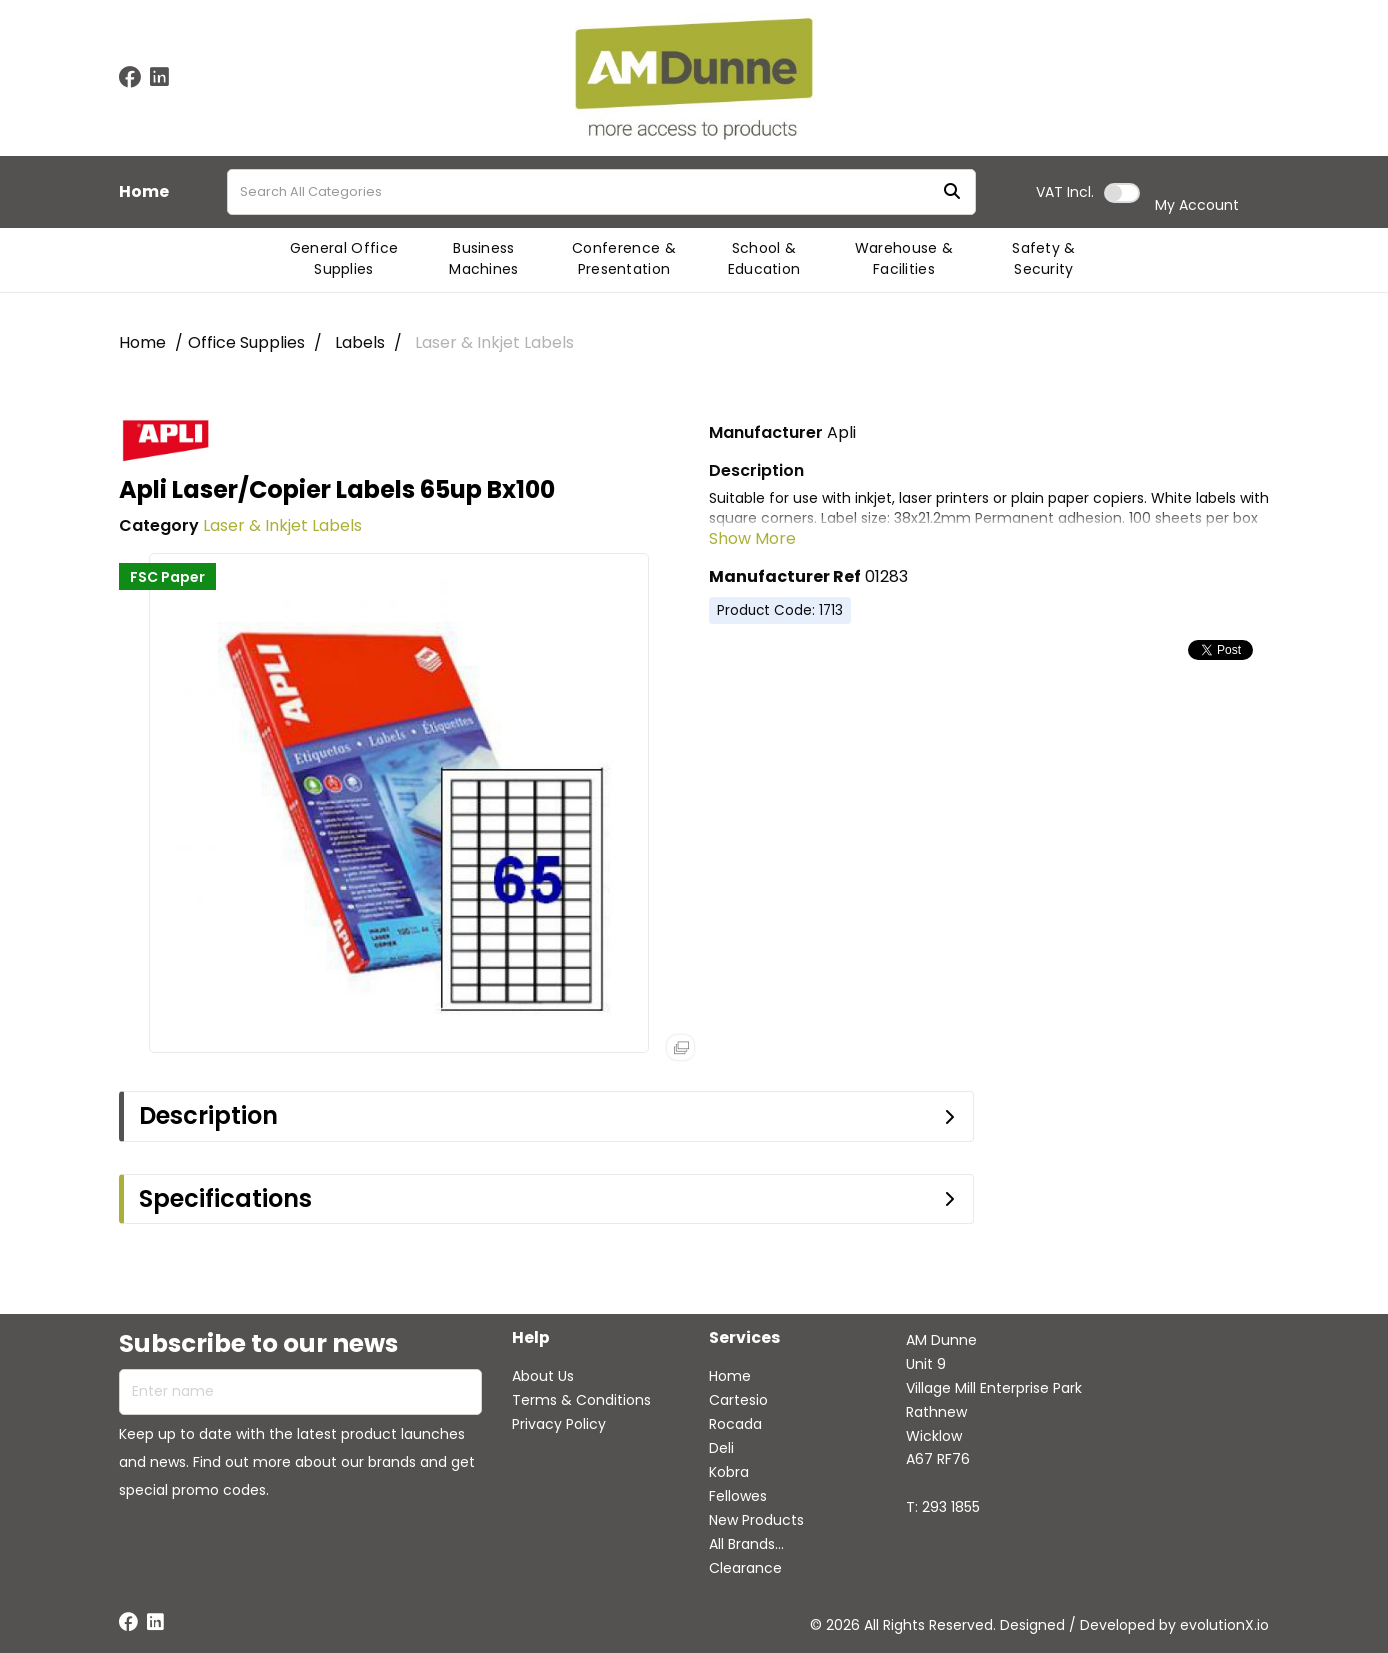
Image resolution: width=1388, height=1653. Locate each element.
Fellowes (738, 1496)
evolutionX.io (1224, 1625)
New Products (756, 1520)
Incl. (1065, 192)
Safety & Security (1044, 258)
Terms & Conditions (581, 1400)
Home (144, 192)
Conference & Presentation (624, 258)
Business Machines (484, 258)
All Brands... (746, 1544)
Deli (721, 1448)
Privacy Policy (559, 1424)
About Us (543, 1376)
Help (531, 1338)
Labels (360, 342)
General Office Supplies (344, 258)
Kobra (729, 1472)
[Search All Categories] (601, 192)
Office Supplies (246, 342)
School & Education (764, 258)
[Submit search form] (952, 192)
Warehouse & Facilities (904, 258)
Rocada (735, 1424)
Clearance (745, 1568)
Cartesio (738, 1400)
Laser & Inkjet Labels (494, 342)
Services (744, 1338)
